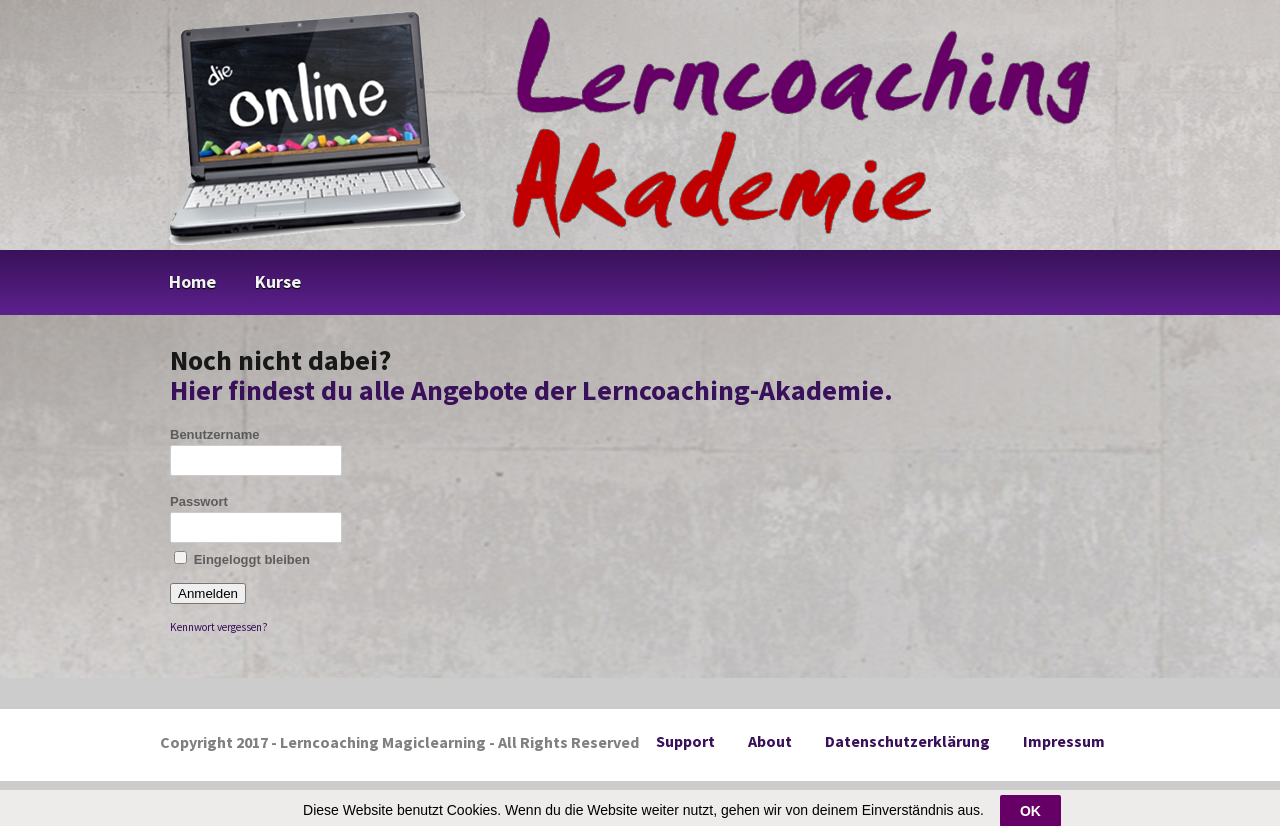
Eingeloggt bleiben (242, 559)
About (770, 741)
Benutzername (215, 434)
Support (685, 741)
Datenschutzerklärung (907, 741)
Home (192, 281)
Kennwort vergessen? (219, 627)
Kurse (278, 281)
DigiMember (669, 799)
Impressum (1064, 741)
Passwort (199, 501)
